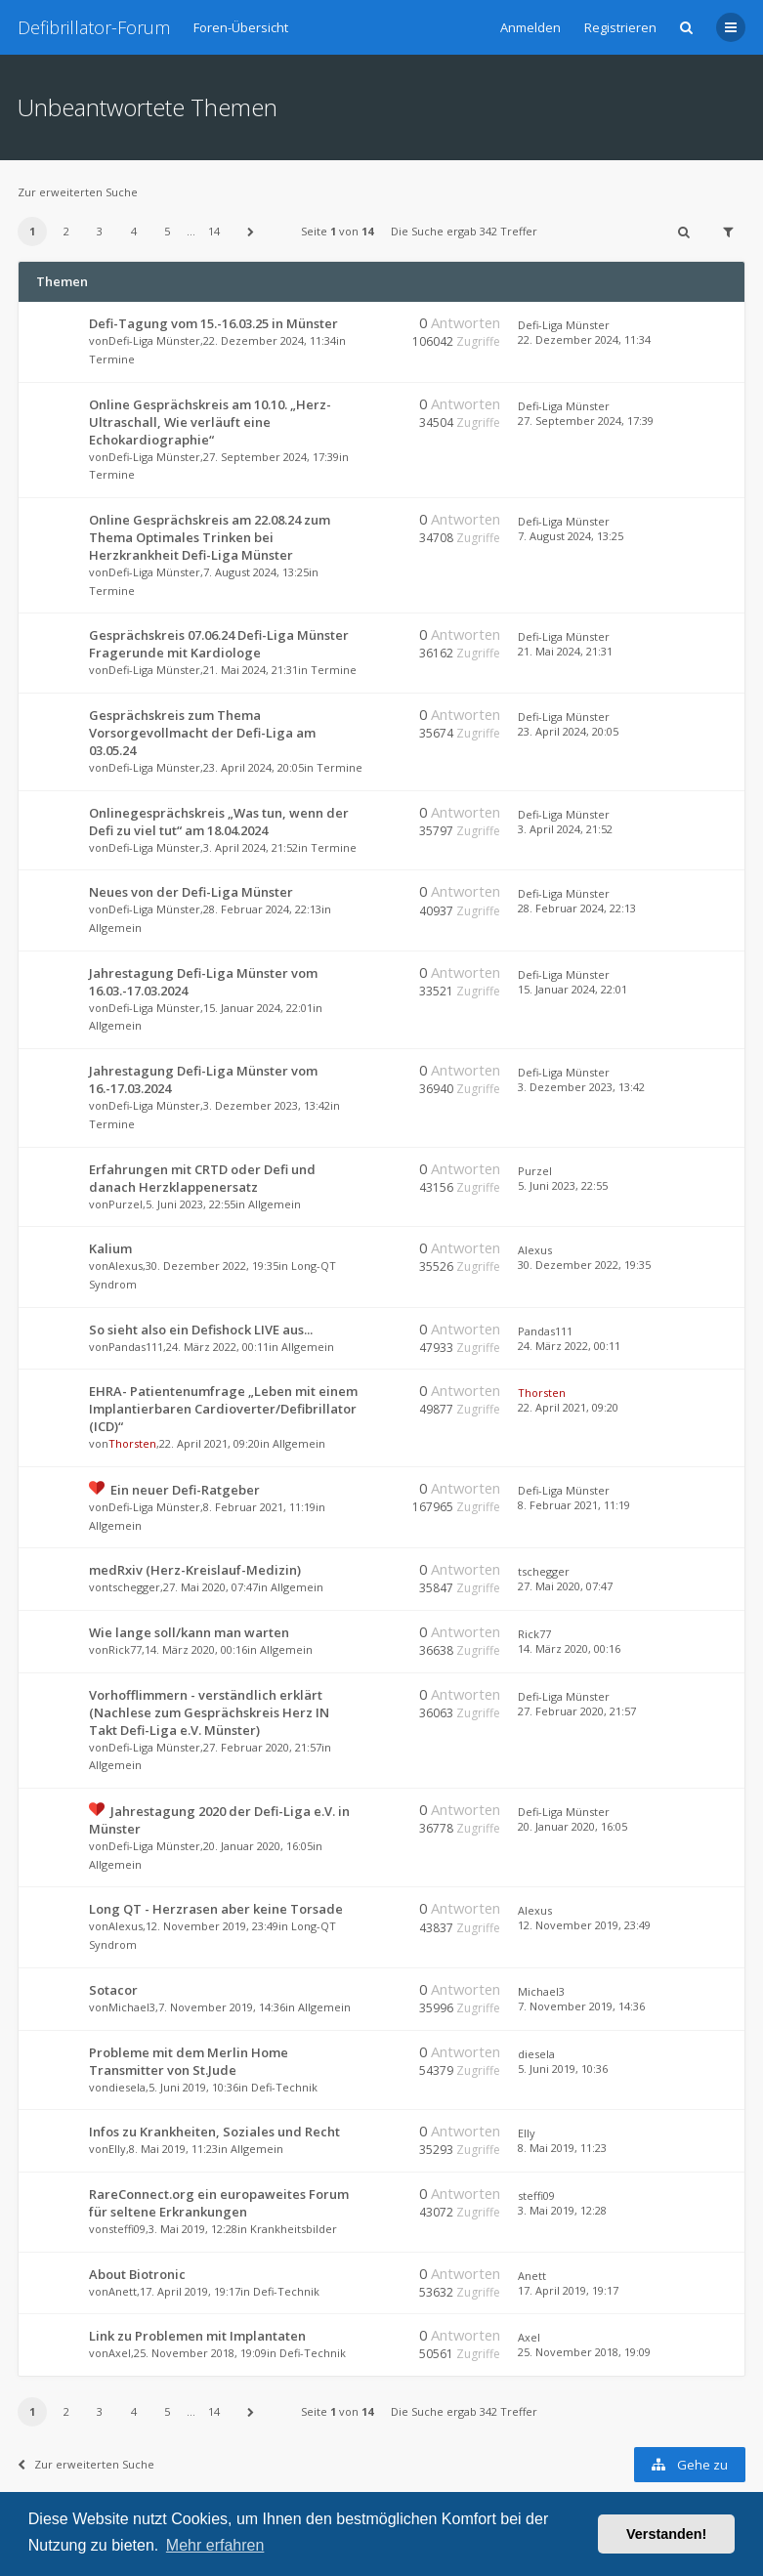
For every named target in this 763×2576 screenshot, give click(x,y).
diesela (127, 2087)
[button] (251, 231)
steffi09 (127, 2228)
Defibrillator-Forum (94, 27)
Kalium (110, 1248)
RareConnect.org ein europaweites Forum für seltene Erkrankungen (219, 2202)
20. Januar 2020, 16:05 (572, 1826)
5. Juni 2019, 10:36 (563, 2068)
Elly (117, 2148)
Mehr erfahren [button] (215, 2545)
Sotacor (113, 1990)
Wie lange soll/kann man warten (189, 1632)
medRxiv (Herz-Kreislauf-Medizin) (195, 1570)
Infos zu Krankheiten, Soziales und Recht (214, 2131)
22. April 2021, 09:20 (568, 1407)
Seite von (337, 231)
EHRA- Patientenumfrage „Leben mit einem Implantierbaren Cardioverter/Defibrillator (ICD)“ (223, 1408)
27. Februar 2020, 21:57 (577, 1711)
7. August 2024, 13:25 (570, 535)
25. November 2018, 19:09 (584, 2351)
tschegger (134, 1587)
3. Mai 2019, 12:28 (562, 2210)
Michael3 (131, 2007)
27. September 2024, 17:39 (586, 420)
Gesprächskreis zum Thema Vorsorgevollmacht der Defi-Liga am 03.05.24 (202, 732)
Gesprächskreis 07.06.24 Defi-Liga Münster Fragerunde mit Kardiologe (219, 643)
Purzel (125, 1204)
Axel (119, 2352)
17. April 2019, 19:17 (568, 2290)
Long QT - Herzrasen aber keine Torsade (216, 1909)
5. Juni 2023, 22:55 (563, 1185)
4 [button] (134, 231)
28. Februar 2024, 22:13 (577, 908)
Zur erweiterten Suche (78, 192)
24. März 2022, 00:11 (569, 1345)
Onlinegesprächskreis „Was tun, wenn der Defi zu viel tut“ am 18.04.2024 (219, 821)
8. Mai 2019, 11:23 (562, 2147)
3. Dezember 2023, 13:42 (581, 1086)
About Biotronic (137, 2274)
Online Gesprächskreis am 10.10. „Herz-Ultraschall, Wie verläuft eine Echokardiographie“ (210, 422)
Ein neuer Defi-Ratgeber (185, 1490)
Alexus (125, 1265)
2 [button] (66, 231)
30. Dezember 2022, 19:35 (584, 1264)
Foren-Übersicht (240, 27)
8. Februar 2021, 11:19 (574, 1505)
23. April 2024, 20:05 (568, 731)
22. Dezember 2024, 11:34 (584, 339)
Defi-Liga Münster (154, 340)
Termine (112, 359)
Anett (122, 2291)
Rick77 (125, 1649)
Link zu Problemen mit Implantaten (197, 2335)
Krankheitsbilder (293, 2228)
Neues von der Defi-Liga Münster (191, 892)
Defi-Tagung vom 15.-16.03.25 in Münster (213, 323)
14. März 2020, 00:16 (569, 1648)
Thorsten (132, 1443)
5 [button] (167, 231)
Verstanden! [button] (666, 2534)
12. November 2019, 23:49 (584, 1925)
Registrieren (620, 27)
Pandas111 (135, 1346)
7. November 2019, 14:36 (581, 2006)
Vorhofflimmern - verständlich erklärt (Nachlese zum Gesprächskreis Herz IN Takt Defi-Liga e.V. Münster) (209, 1712)
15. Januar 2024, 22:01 (572, 989)
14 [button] (214, 231)
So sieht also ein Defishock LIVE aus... (201, 1329)
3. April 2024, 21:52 (565, 829)
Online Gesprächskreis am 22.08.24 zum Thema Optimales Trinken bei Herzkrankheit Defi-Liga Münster (209, 537)
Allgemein (115, 927)
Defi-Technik (284, 2087)
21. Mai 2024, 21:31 (565, 651)
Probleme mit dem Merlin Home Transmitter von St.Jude (188, 2061)
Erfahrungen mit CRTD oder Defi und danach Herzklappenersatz (202, 1178)
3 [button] (100, 231)
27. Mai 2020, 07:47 (565, 1586)
